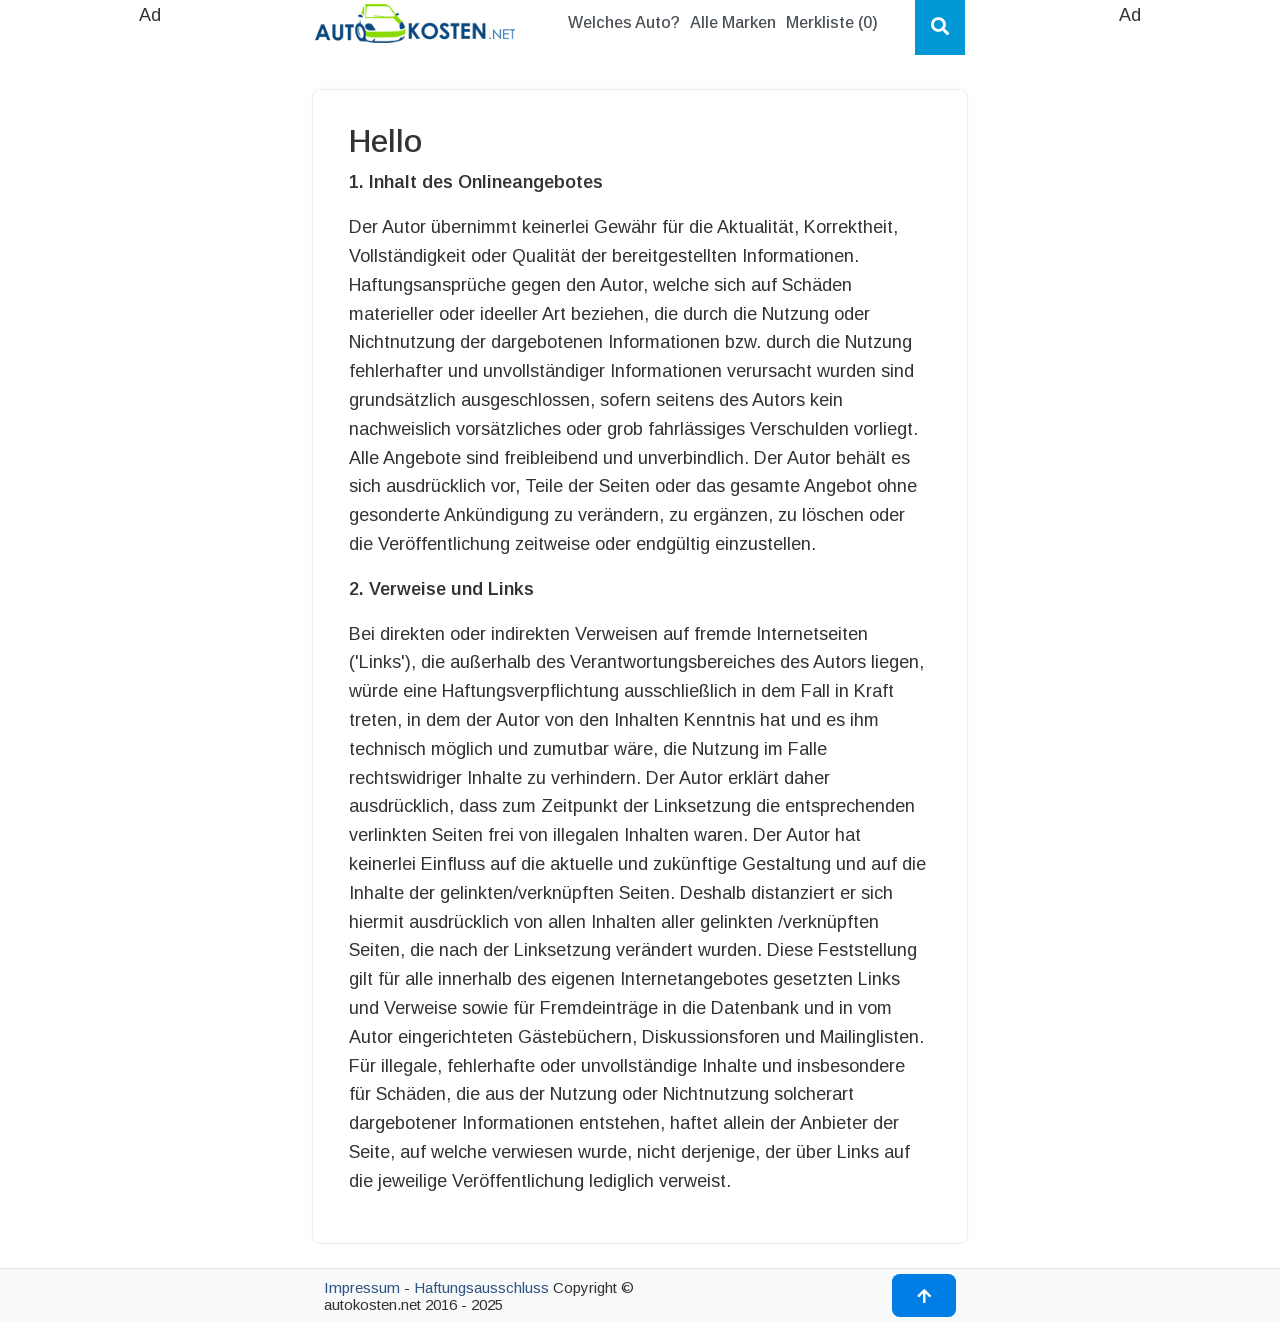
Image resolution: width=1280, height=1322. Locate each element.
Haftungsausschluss (481, 1287)
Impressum (362, 1287)
